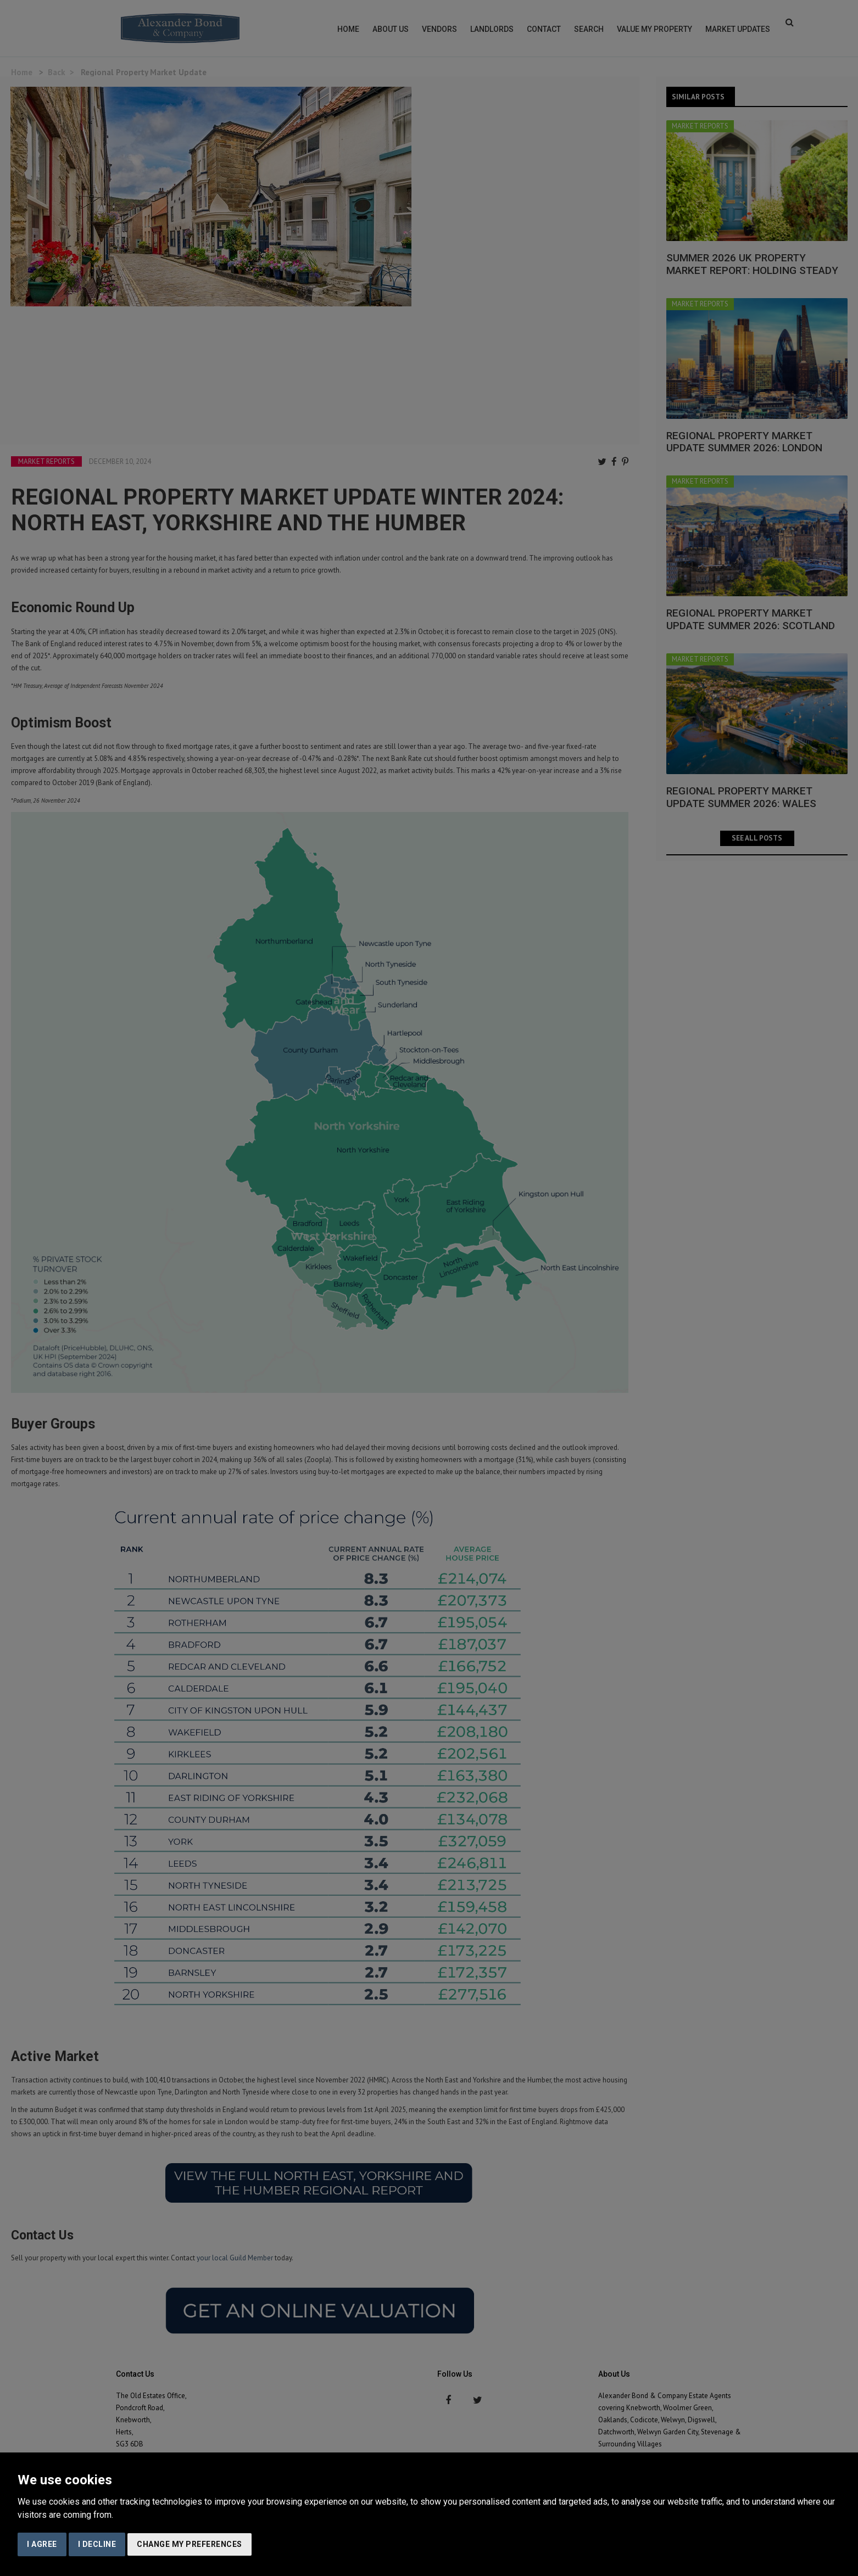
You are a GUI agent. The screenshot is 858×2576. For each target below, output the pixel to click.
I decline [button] (97, 2544)
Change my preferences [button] (189, 2544)
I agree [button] (42, 2544)
